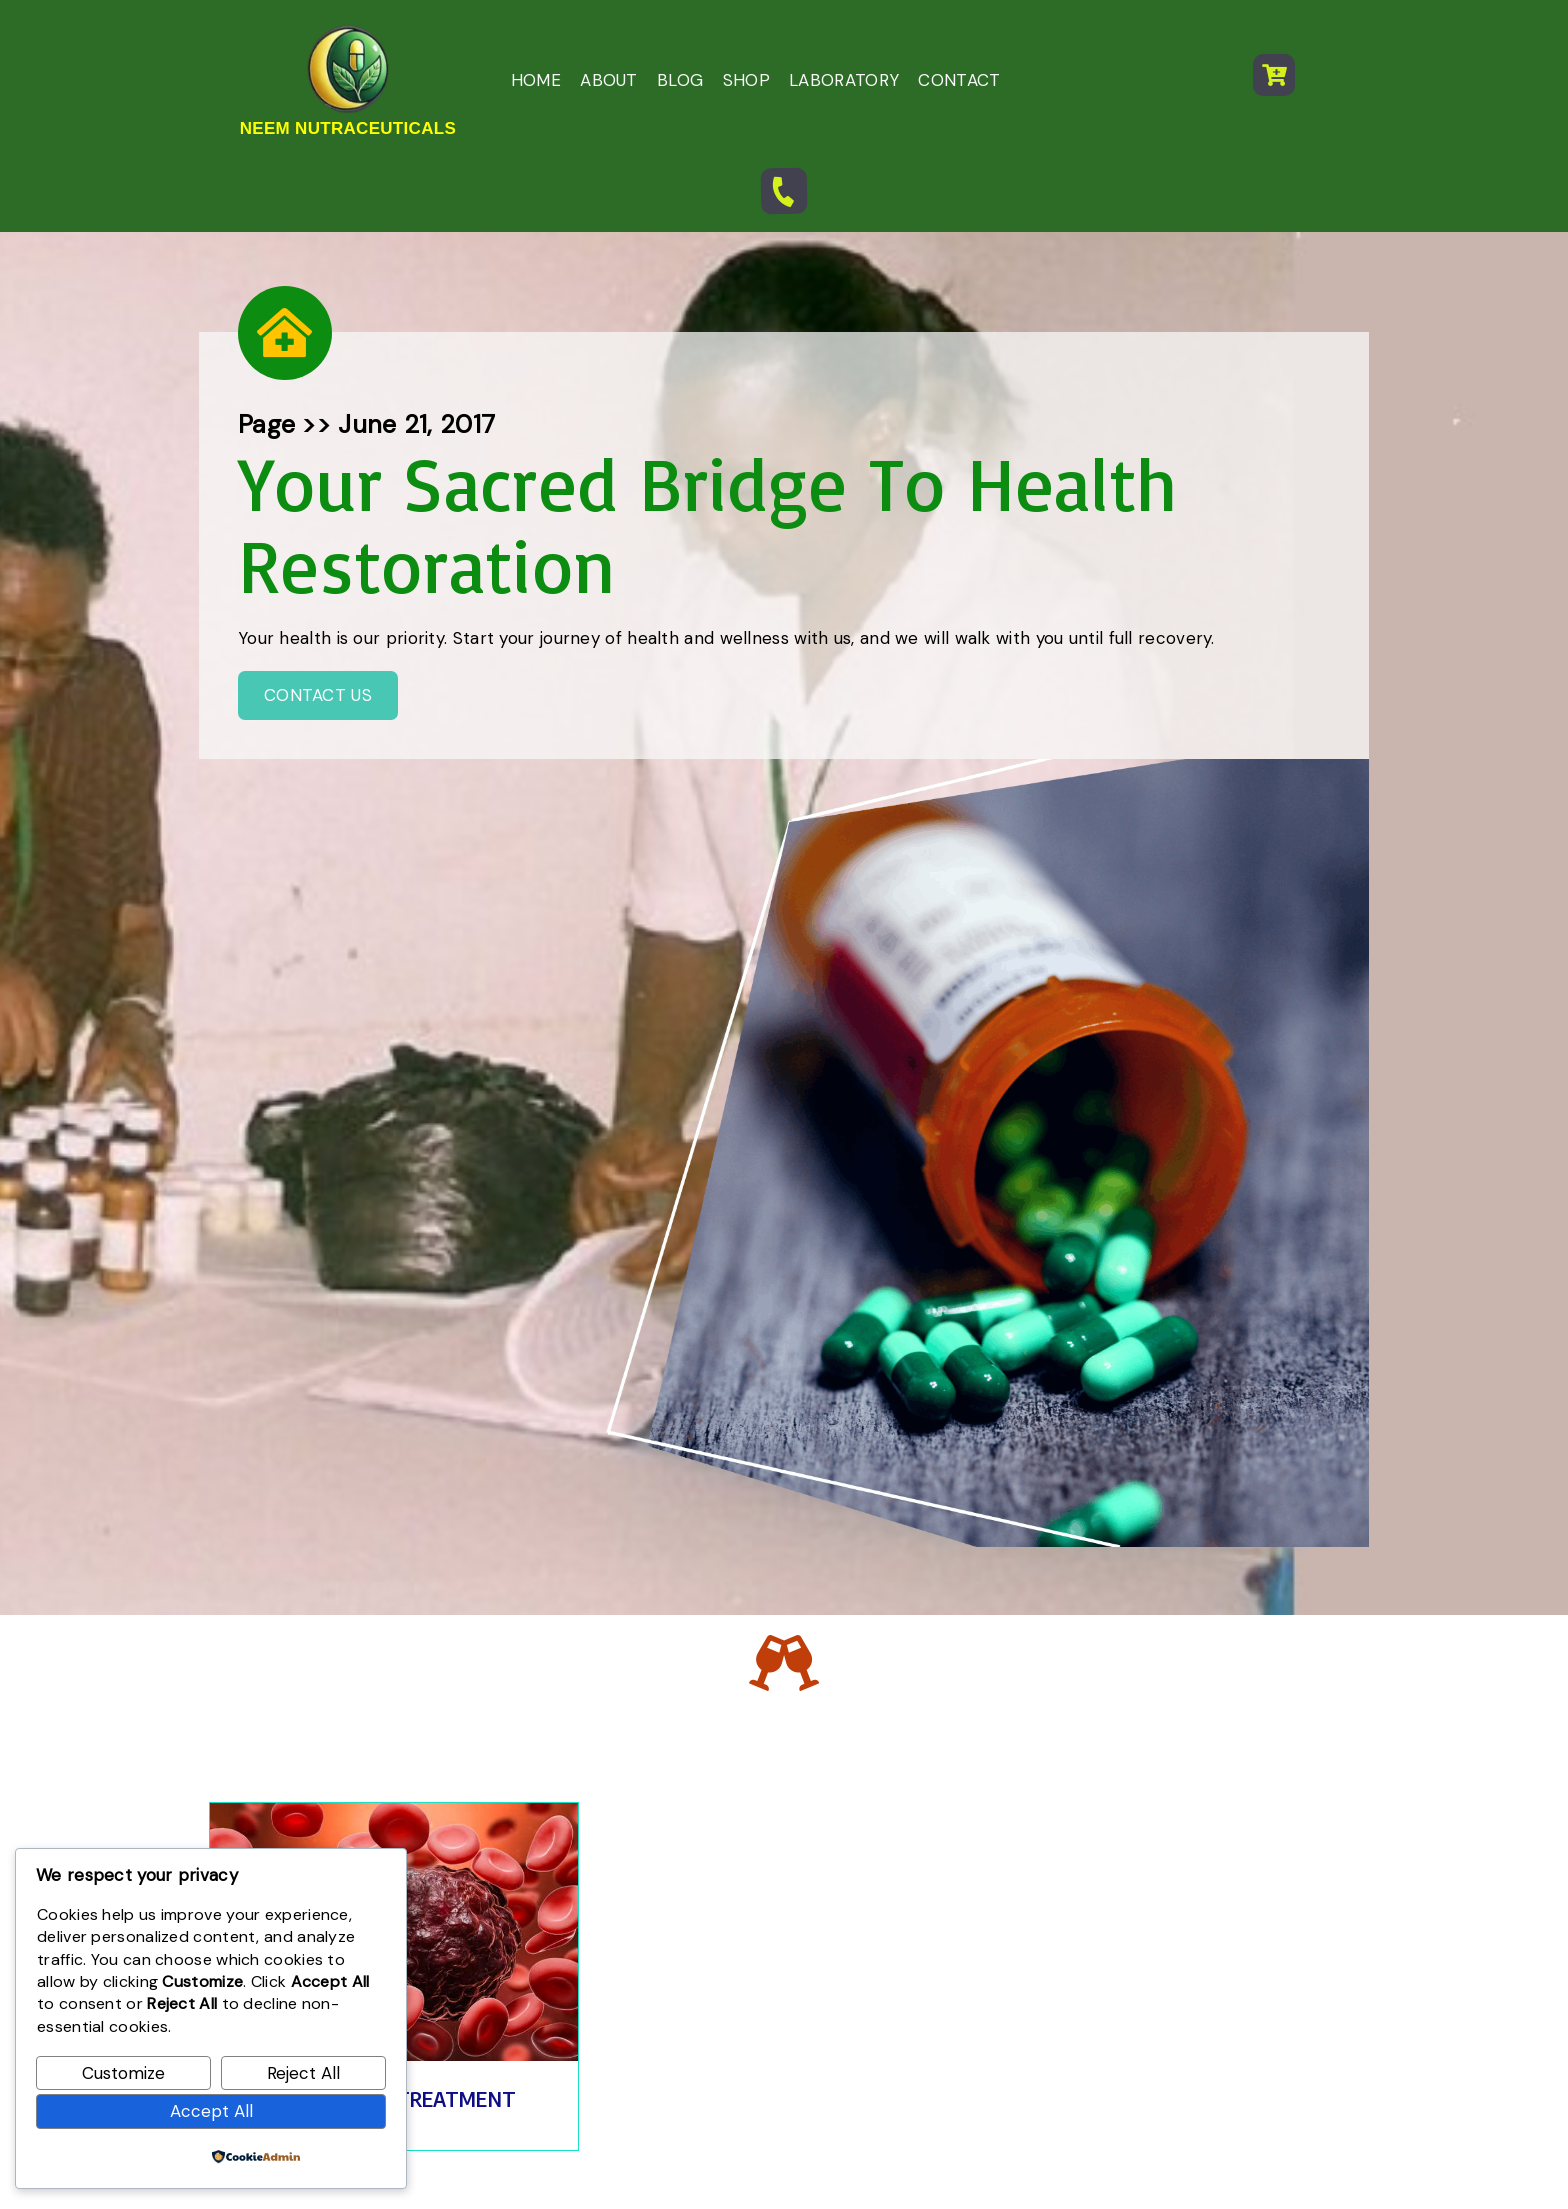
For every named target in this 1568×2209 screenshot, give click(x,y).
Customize (123, 2073)
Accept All (211, 2111)
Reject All (303, 2073)
